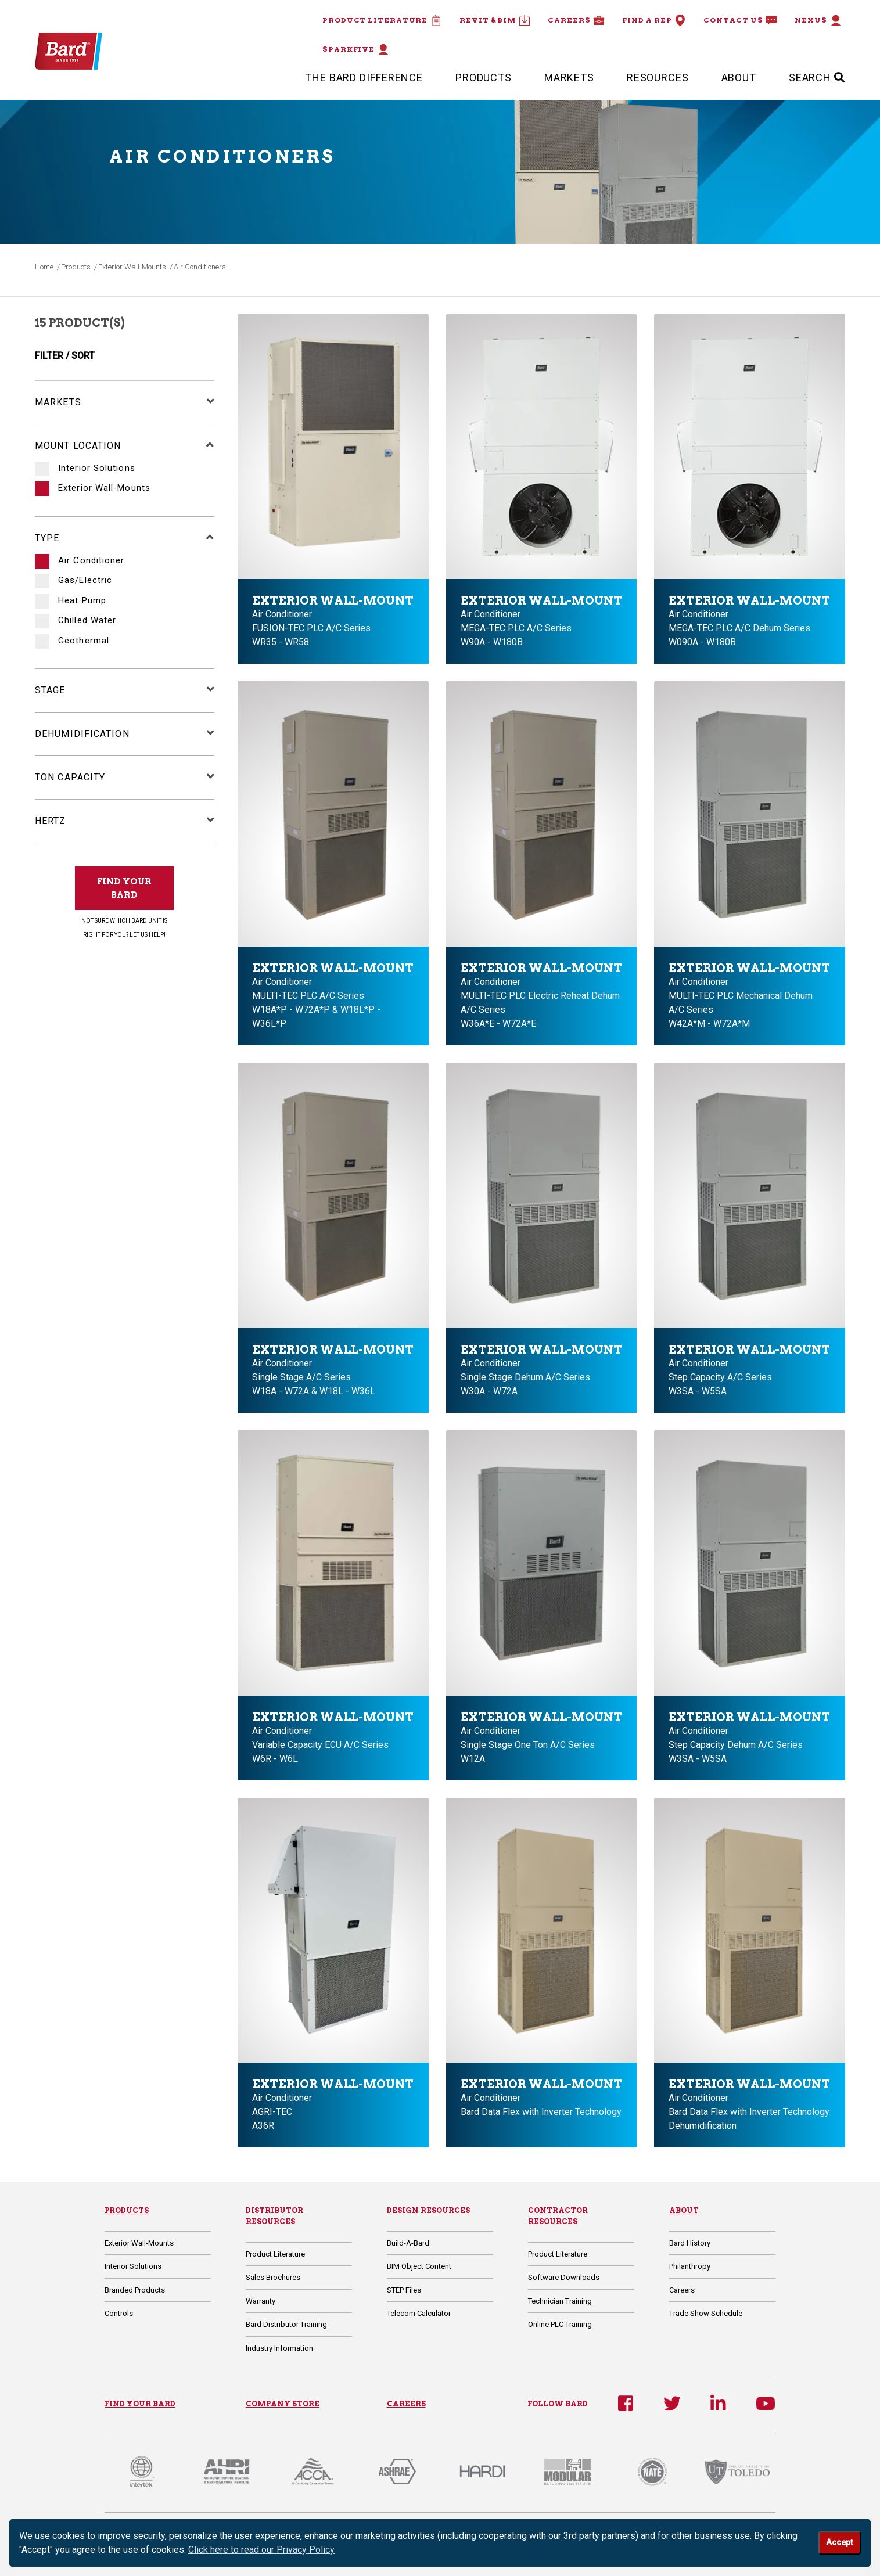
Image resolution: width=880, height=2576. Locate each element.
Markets (569, 77)
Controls (119, 2313)
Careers (576, 20)
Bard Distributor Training (286, 2324)
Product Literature (382, 20)
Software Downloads (563, 2277)
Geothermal (82, 640)
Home (44, 266)
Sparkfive (355, 49)
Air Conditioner (90, 560)
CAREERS (406, 2403)
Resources (658, 77)
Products (483, 77)
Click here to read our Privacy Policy (261, 2549)
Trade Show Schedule (705, 2313)
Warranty (260, 2301)
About (739, 77)
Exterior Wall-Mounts (132, 266)
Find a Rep (654, 20)
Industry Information (279, 2348)
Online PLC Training (560, 2324)
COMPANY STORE (282, 2403)
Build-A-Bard (408, 2243)
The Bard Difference (364, 77)
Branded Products (135, 2290)
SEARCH (817, 77)
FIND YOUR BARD (124, 888)
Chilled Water (85, 620)
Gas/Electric (83, 580)
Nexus (818, 20)
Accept (839, 2543)
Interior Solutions (95, 468)
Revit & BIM (494, 20)
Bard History (689, 2243)
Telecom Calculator (419, 2313)
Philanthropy (689, 2266)
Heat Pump (80, 600)
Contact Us (740, 20)
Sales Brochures (273, 2277)
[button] (204, 402)
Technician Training (560, 2301)
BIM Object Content (419, 2266)
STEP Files (404, 2290)
